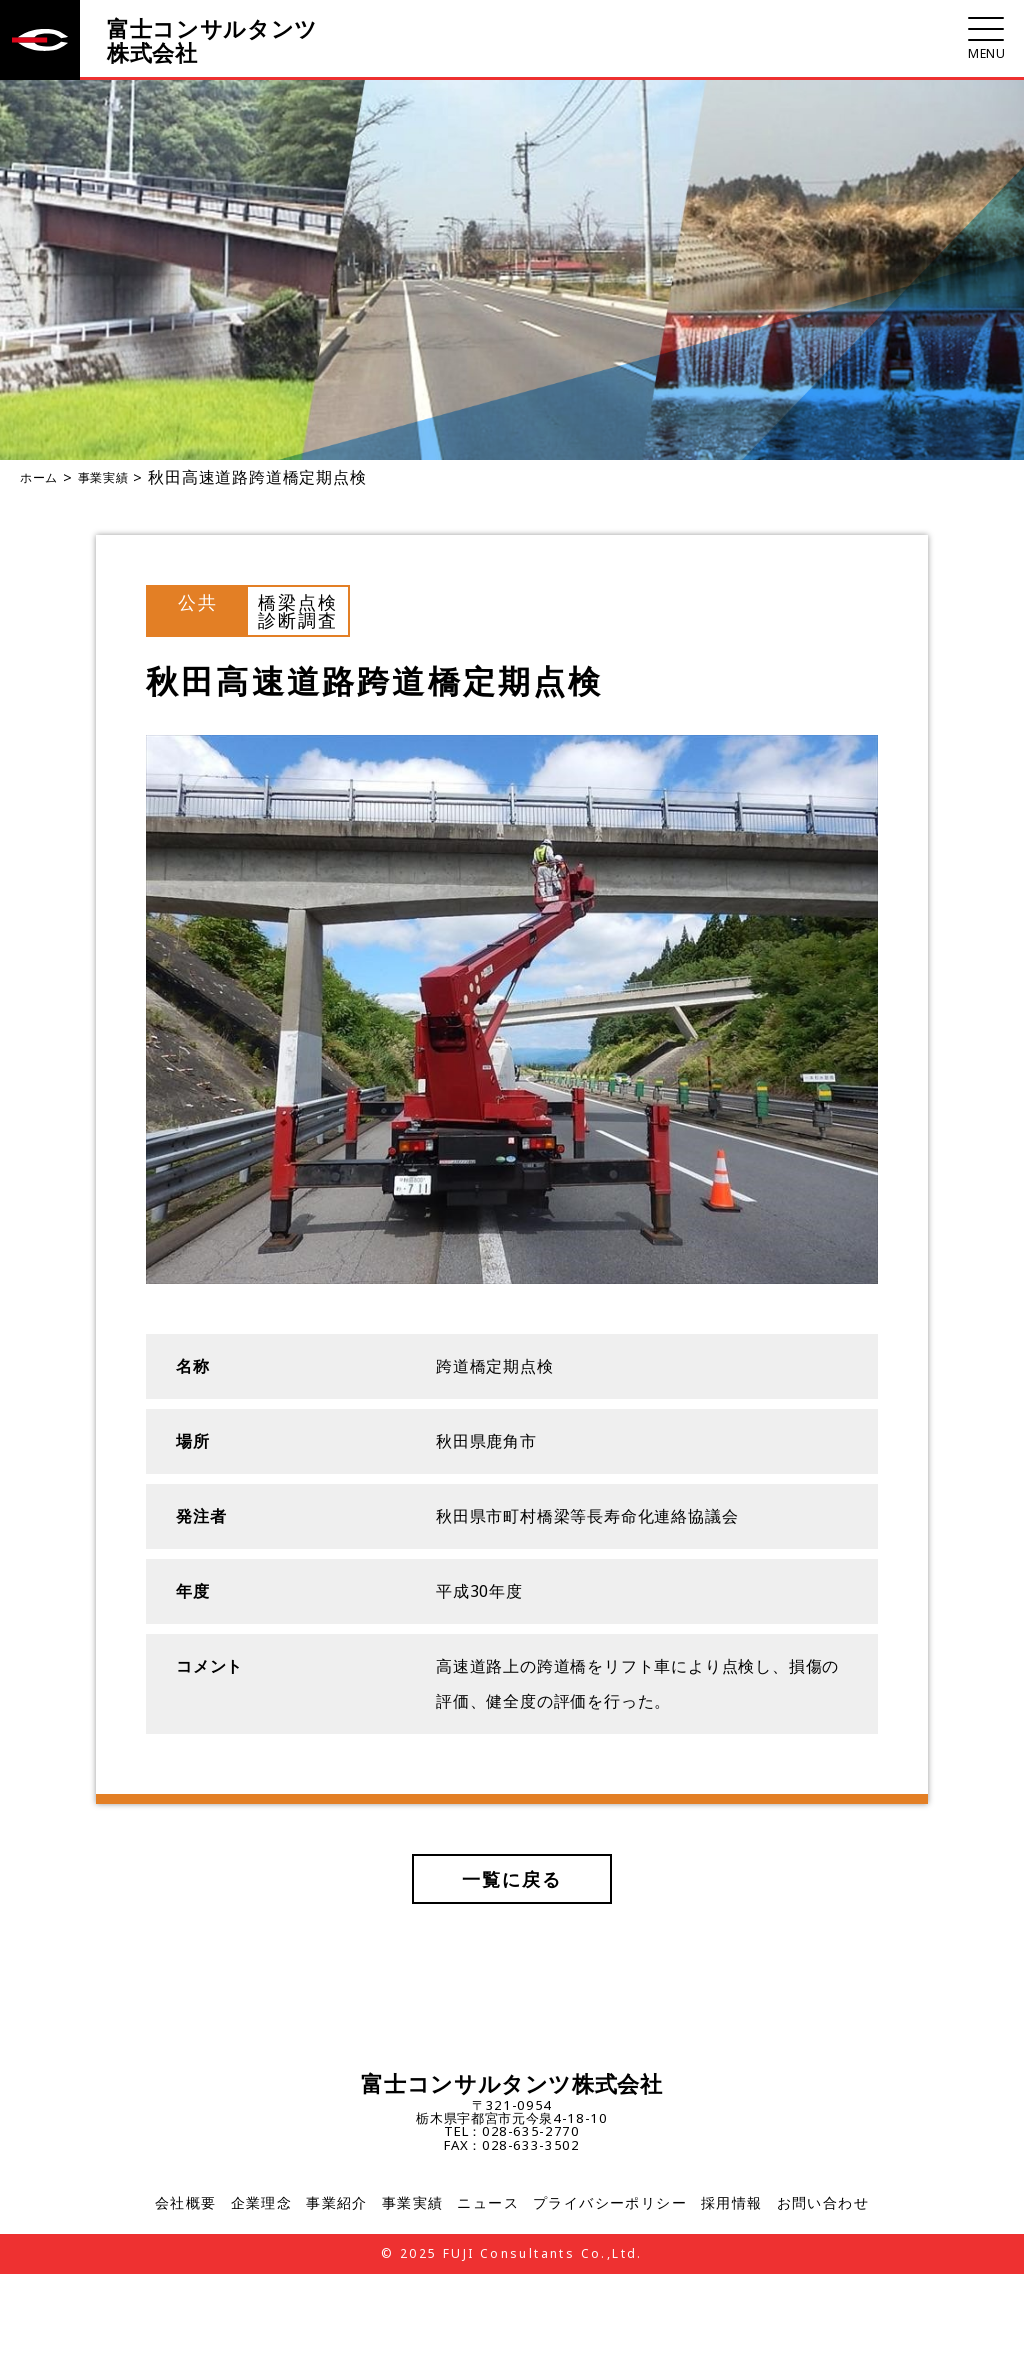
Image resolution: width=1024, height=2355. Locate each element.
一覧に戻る (512, 1879)
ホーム (39, 477)
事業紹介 (337, 2205)
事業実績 (103, 477)
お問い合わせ (823, 2205)
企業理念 (262, 2205)
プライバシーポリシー (610, 2205)
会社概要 (186, 2205)
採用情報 (732, 2205)
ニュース (488, 2205)
